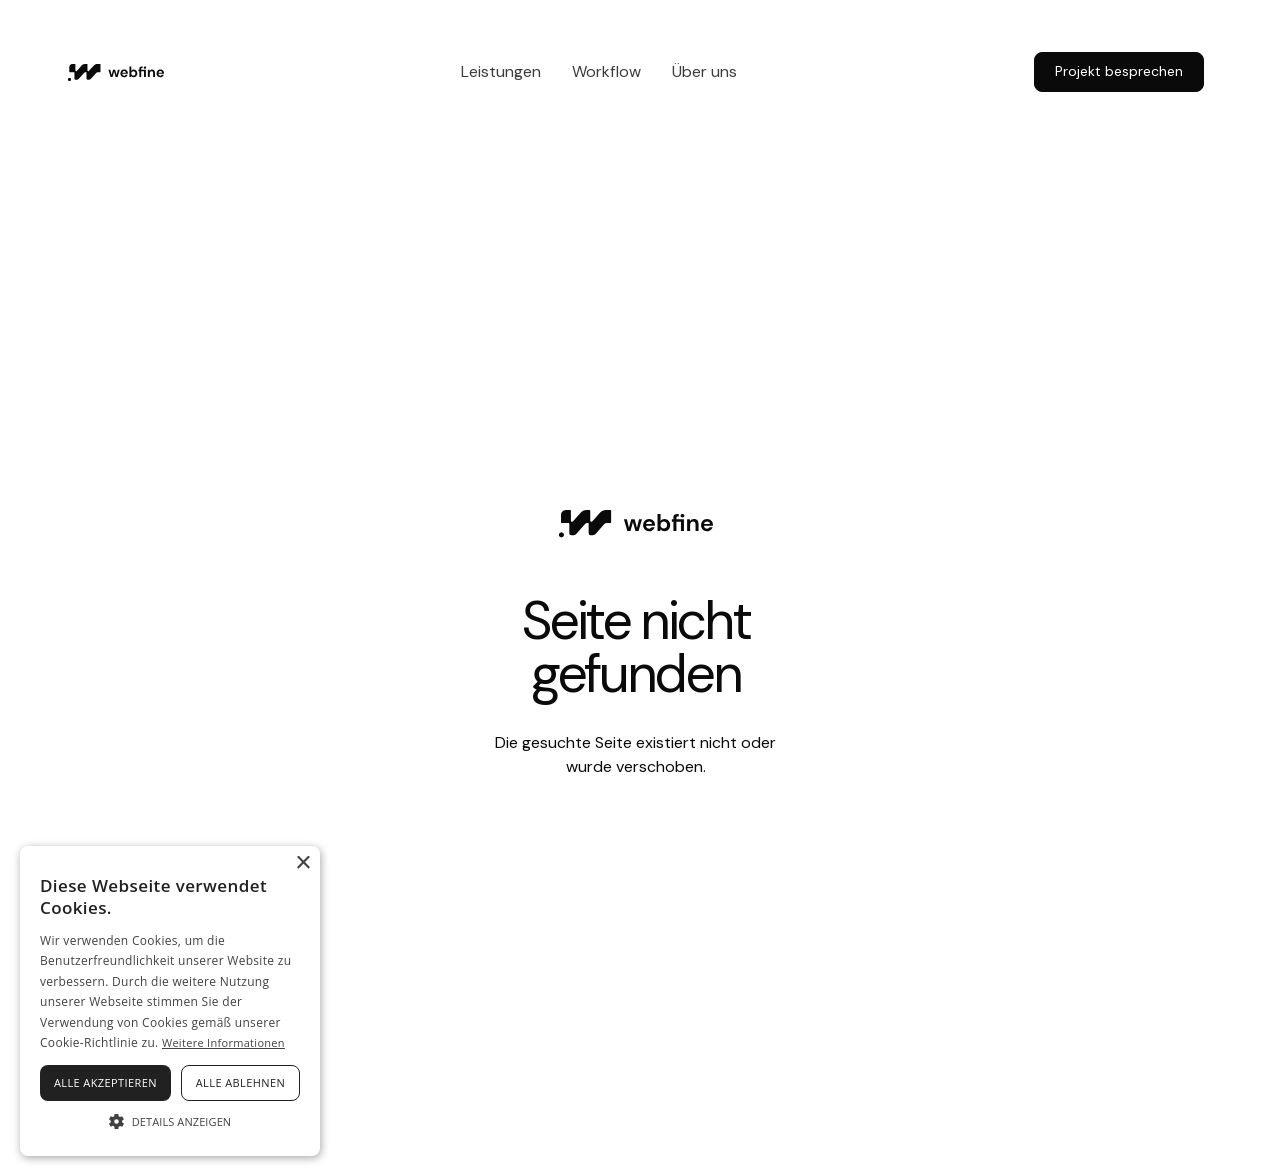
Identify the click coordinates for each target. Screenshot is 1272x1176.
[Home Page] (116, 72)
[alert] (170, 1001)
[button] (170, 1121)
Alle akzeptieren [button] (105, 1082)
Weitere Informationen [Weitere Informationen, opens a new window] (223, 1042)
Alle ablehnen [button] (240, 1082)
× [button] (302, 863)
